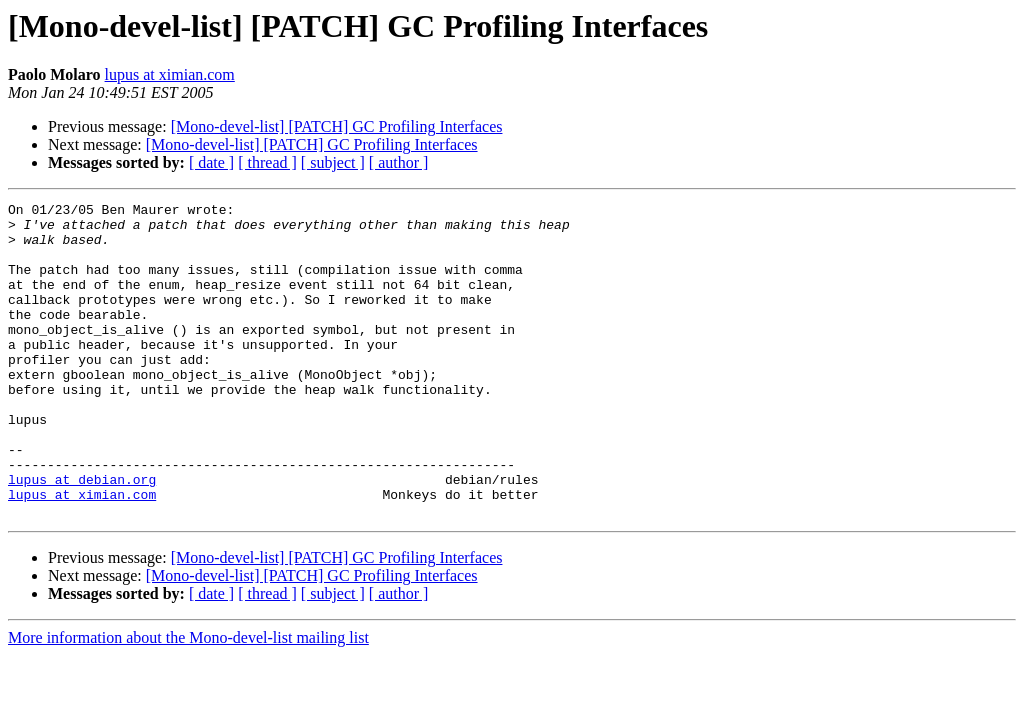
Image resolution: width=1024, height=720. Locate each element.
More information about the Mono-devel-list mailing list (188, 700)
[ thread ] (267, 162)
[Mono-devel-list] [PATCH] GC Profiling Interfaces (337, 126)
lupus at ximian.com (170, 74)
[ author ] (399, 162)
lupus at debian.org (82, 536)
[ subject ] (333, 162)
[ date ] (211, 162)
